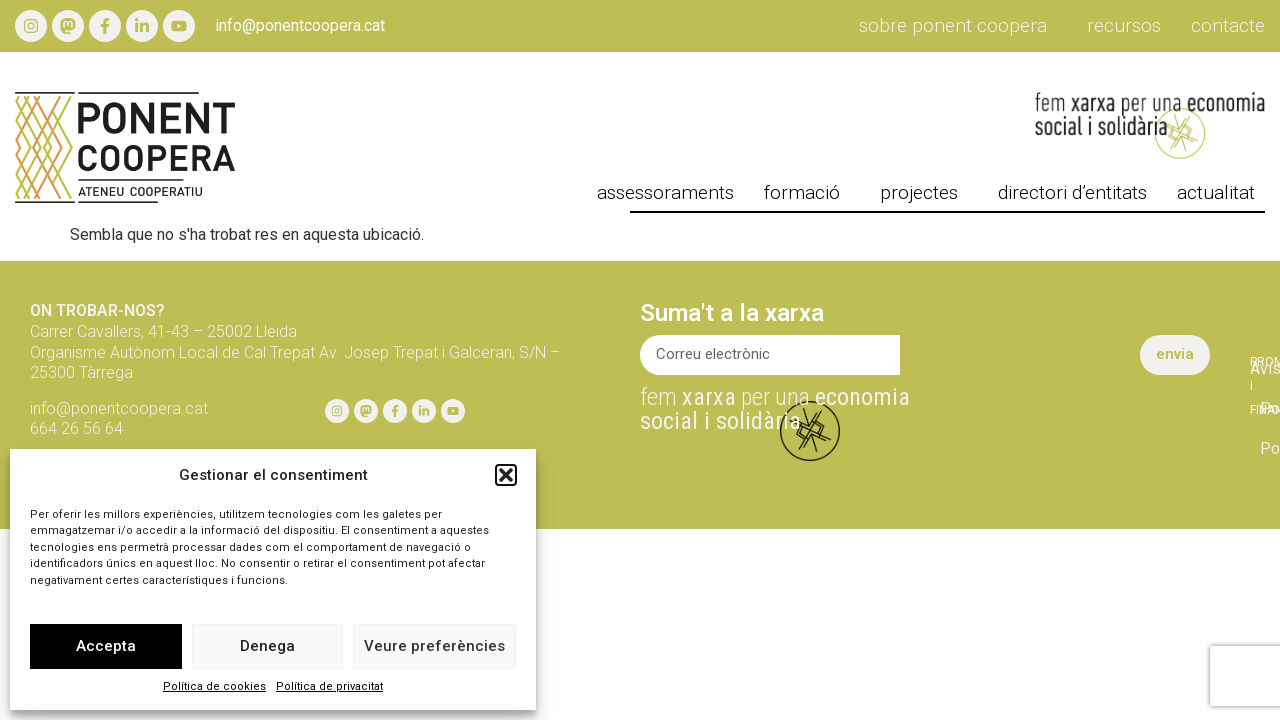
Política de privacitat (329, 686)
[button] (506, 475)
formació (807, 193)
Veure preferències (434, 646)
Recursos (1124, 26)
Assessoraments (665, 193)
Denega (267, 646)
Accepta (106, 646)
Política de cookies (214, 686)
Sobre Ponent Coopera (958, 26)
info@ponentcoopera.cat (300, 25)
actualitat (1221, 193)
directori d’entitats (1072, 193)
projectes (924, 193)
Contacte (1228, 26)
